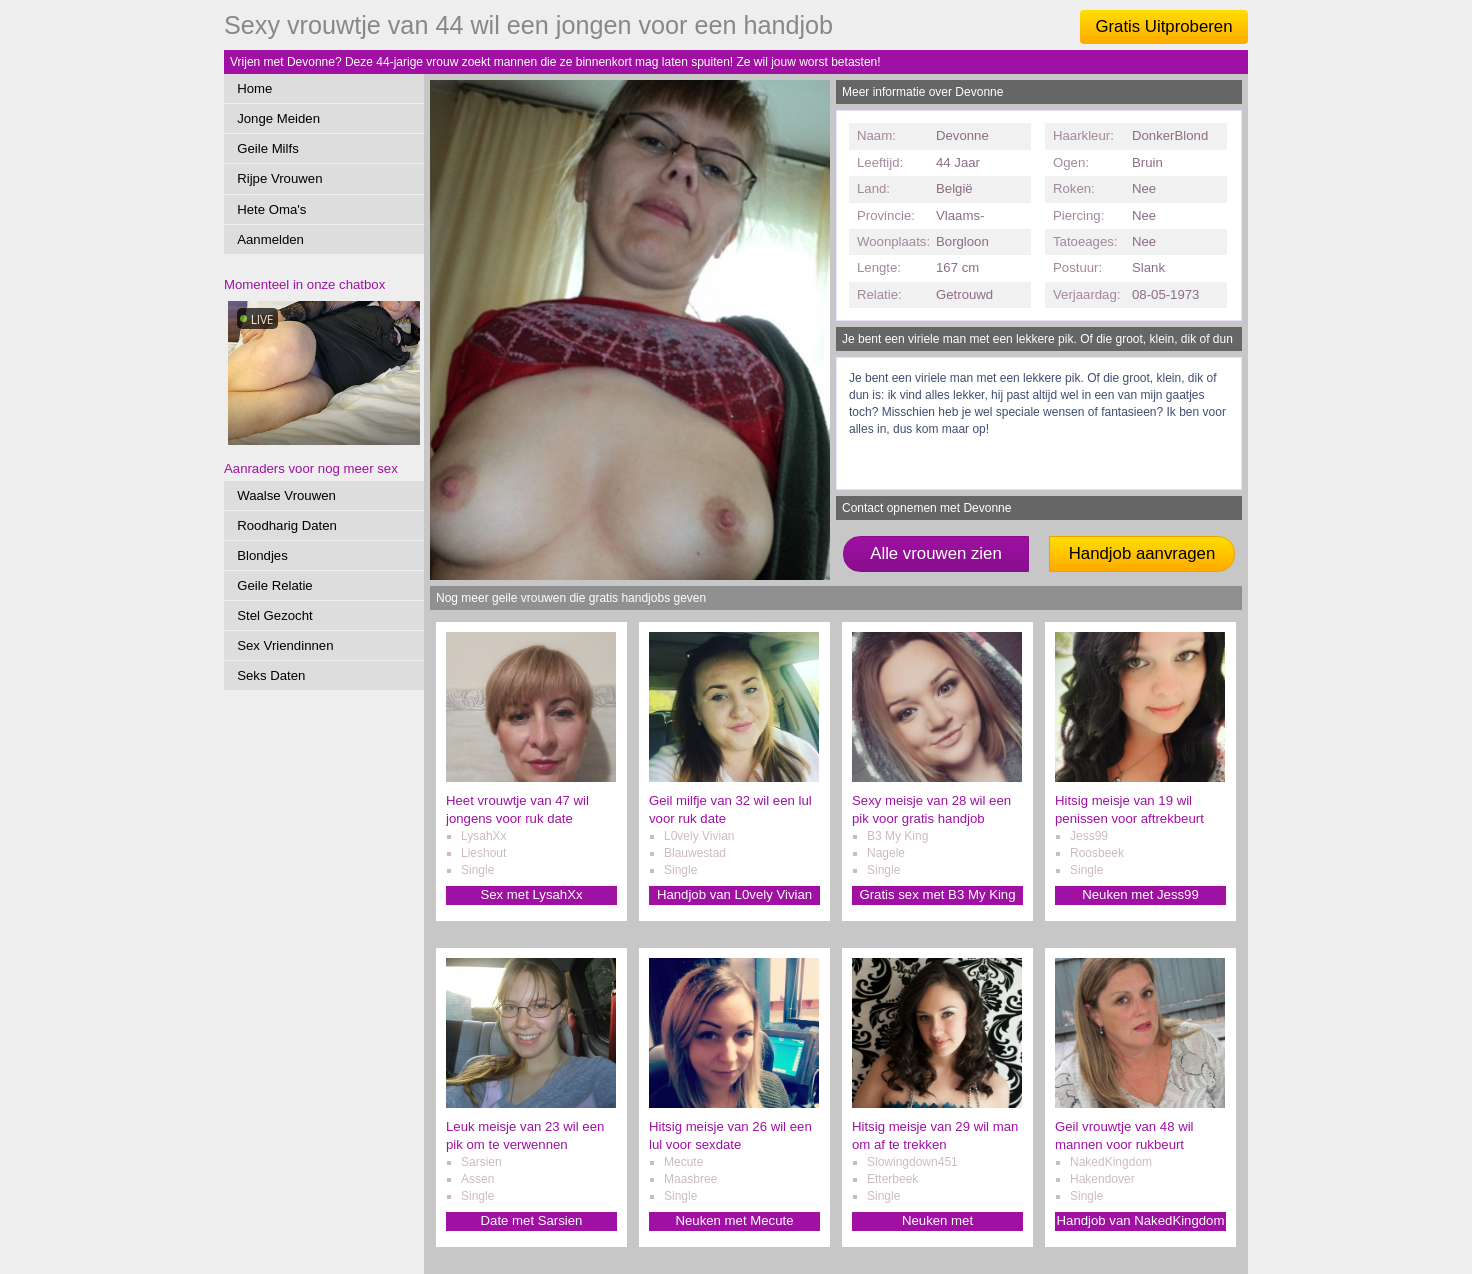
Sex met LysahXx (531, 894)
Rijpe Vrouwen (279, 178)
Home (254, 88)
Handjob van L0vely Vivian (734, 894)
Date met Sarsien (532, 1220)
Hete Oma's (271, 209)
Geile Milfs (268, 148)
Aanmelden (270, 239)
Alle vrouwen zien (936, 553)
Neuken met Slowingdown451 (938, 1221)
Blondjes (262, 555)
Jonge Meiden (278, 118)
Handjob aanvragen (1142, 553)
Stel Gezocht (275, 615)
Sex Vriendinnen (285, 645)
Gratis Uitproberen (1163, 26)
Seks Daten (271, 675)
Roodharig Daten (287, 525)
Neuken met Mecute (734, 1220)
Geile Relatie (275, 585)
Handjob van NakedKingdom (1141, 1220)
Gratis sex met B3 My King (937, 894)
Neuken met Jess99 (1140, 894)
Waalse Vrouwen (286, 495)
